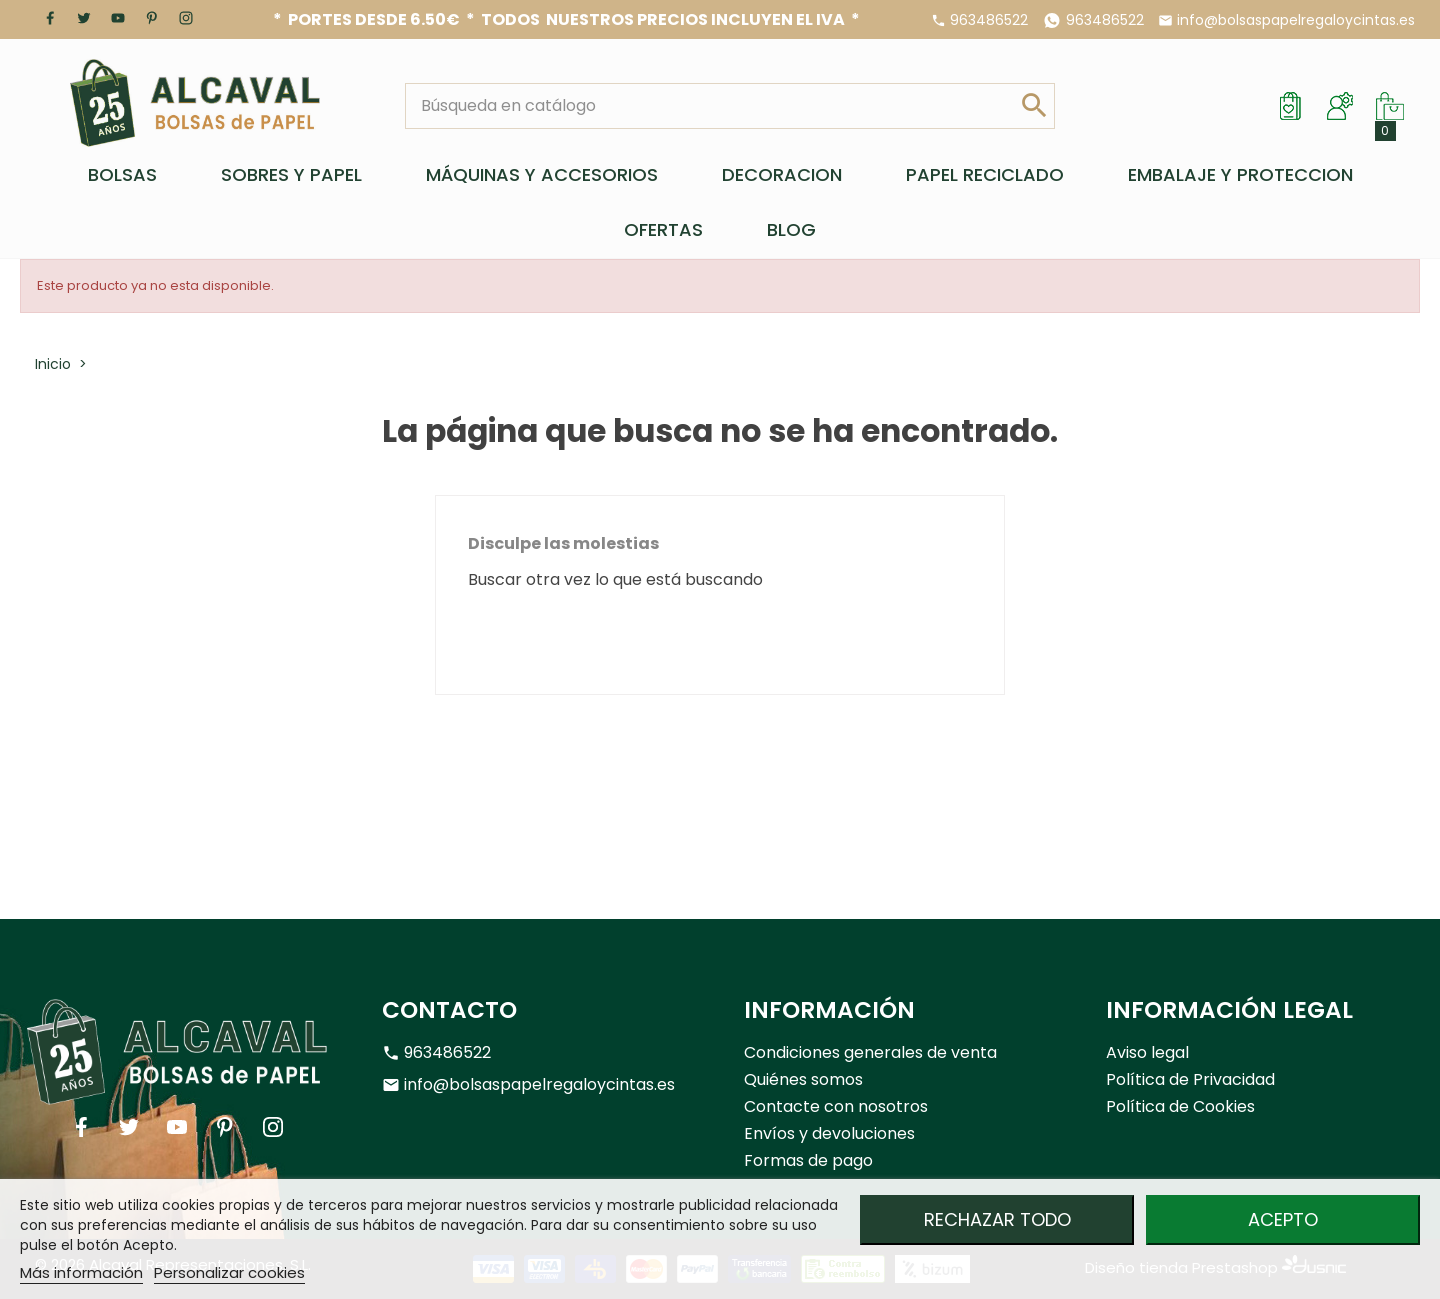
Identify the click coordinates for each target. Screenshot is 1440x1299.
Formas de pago (808, 1160)
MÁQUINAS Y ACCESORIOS (542, 174)
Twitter (84, 18)
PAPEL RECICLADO (985, 174)
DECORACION (782, 174)
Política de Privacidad (1190, 1079)
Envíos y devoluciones (829, 1133)
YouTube (118, 18)
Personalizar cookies (229, 1272)
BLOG (791, 229)
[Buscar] (710, 106)
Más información (81, 1272)
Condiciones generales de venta (870, 1052)
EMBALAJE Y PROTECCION (1240, 174)
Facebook (50, 18)
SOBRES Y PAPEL (291, 174)
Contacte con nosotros (836, 1106)
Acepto (1283, 1219)
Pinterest (152, 18)
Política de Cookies (1180, 1106)
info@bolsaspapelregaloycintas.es (1296, 20)
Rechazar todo (997, 1219)
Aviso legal (1147, 1052)
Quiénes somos (803, 1079)
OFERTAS (663, 229)
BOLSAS (122, 174)
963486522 (989, 20)
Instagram (186, 18)
